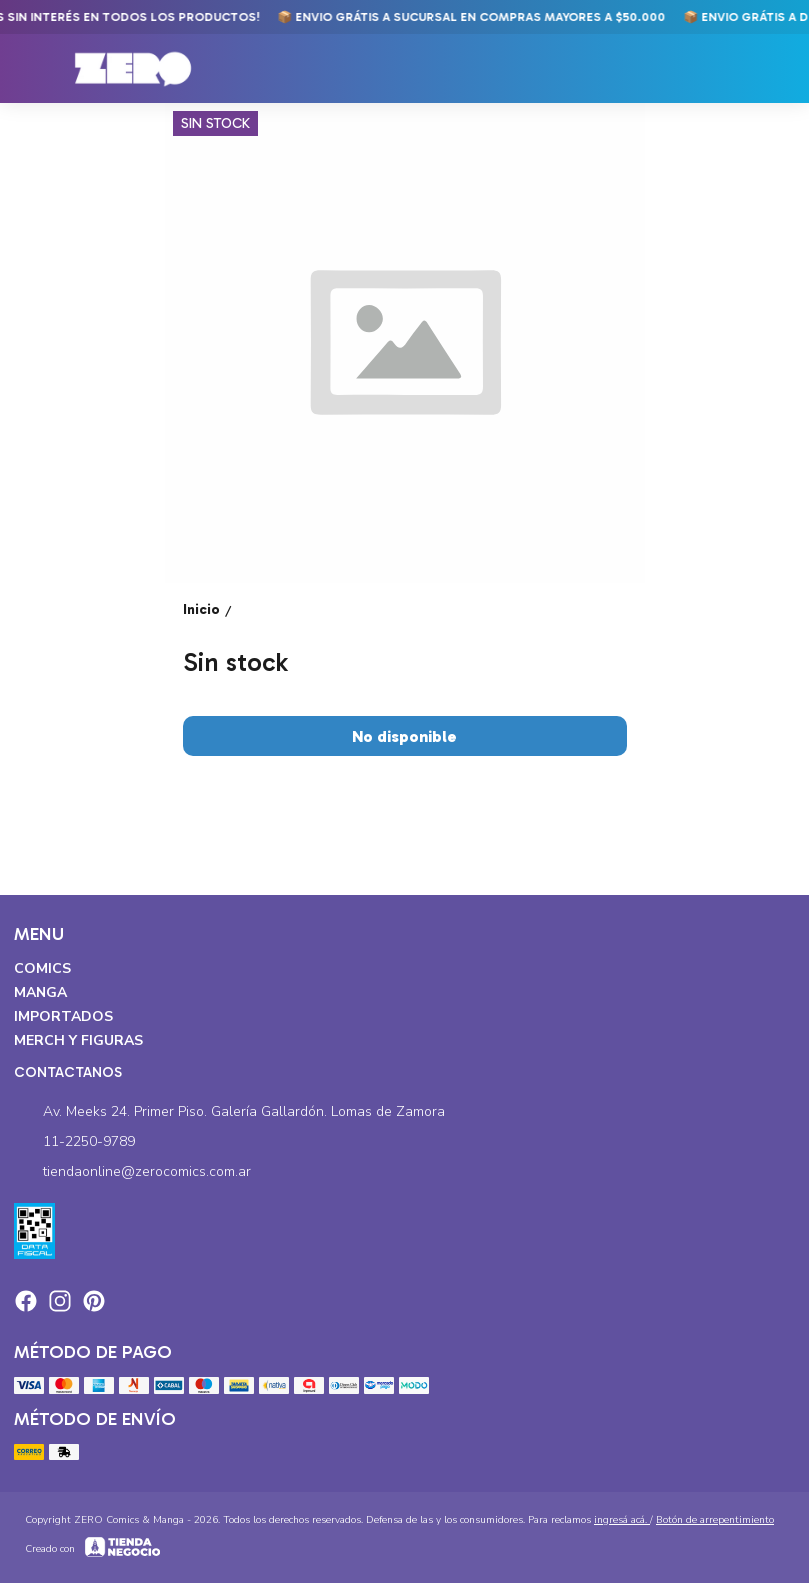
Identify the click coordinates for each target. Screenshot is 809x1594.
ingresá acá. (622, 1520)
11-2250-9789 (74, 1142)
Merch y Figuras (78, 1040)
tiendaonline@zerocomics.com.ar (132, 1172)
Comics (42, 968)
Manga (40, 992)
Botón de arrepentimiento (715, 1520)
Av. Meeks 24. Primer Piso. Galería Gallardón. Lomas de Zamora (229, 1112)
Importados (63, 1016)
